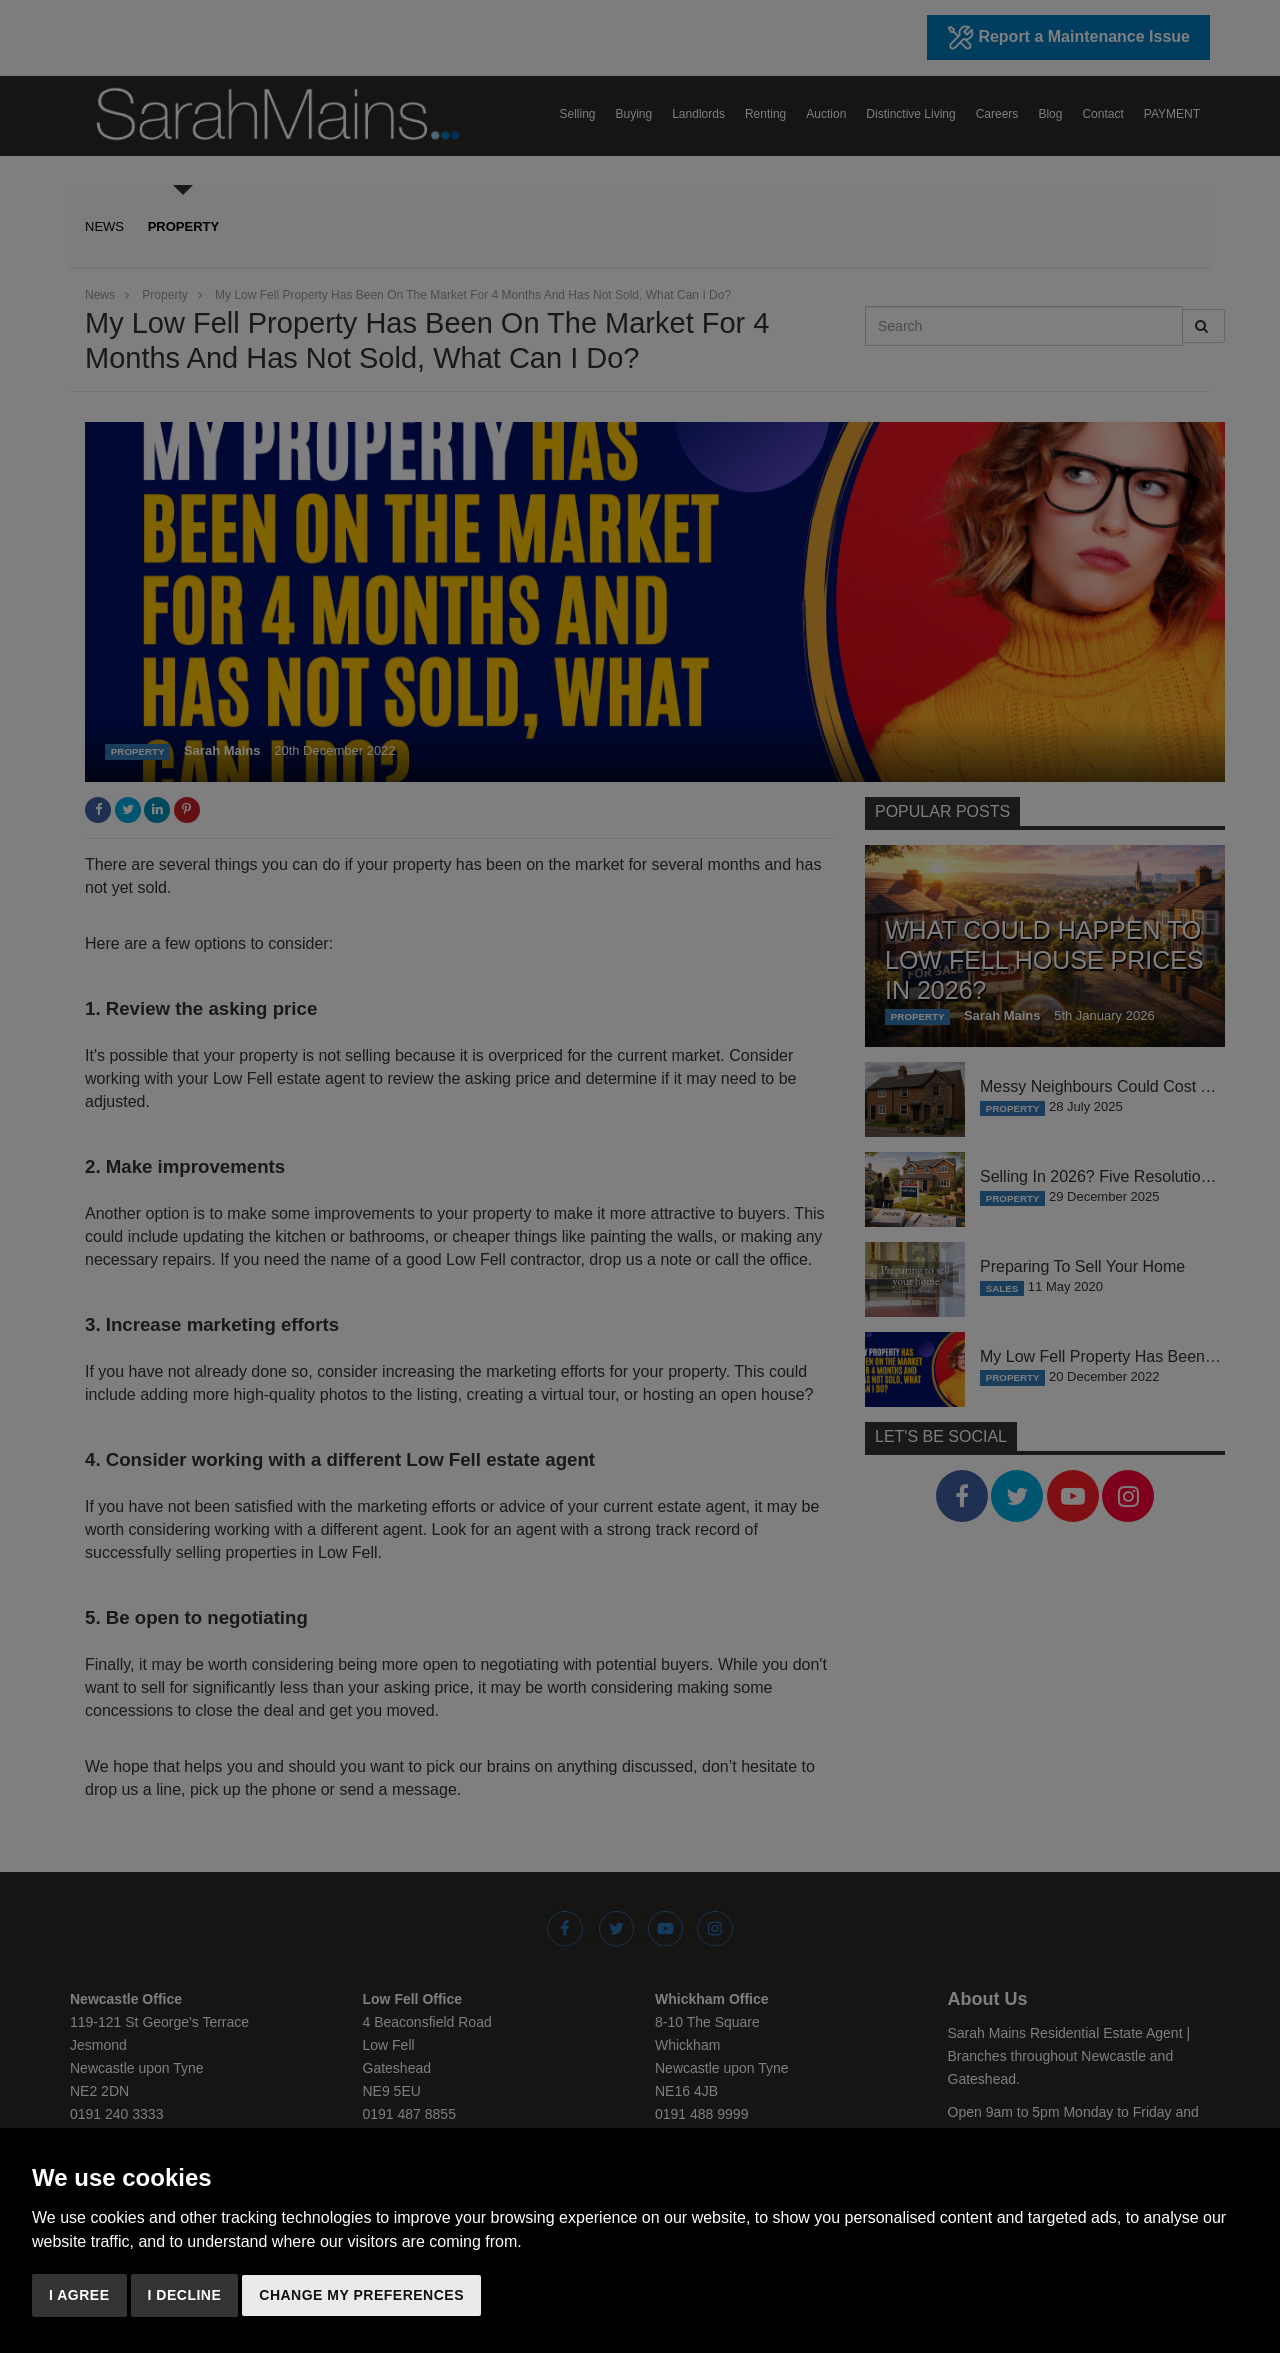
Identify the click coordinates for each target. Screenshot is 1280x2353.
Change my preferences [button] (361, 2295)
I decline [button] (185, 2295)
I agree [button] (79, 2295)
